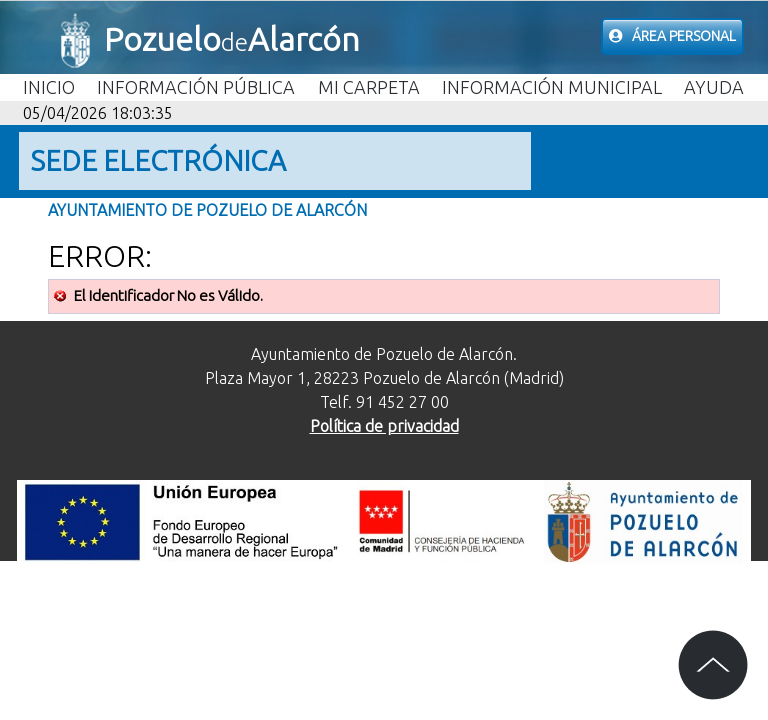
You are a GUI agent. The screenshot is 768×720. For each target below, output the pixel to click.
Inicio (49, 87)
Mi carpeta (369, 87)
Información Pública (196, 87)
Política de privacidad (384, 426)
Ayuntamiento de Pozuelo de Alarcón (207, 210)
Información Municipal (552, 87)
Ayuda (714, 87)
